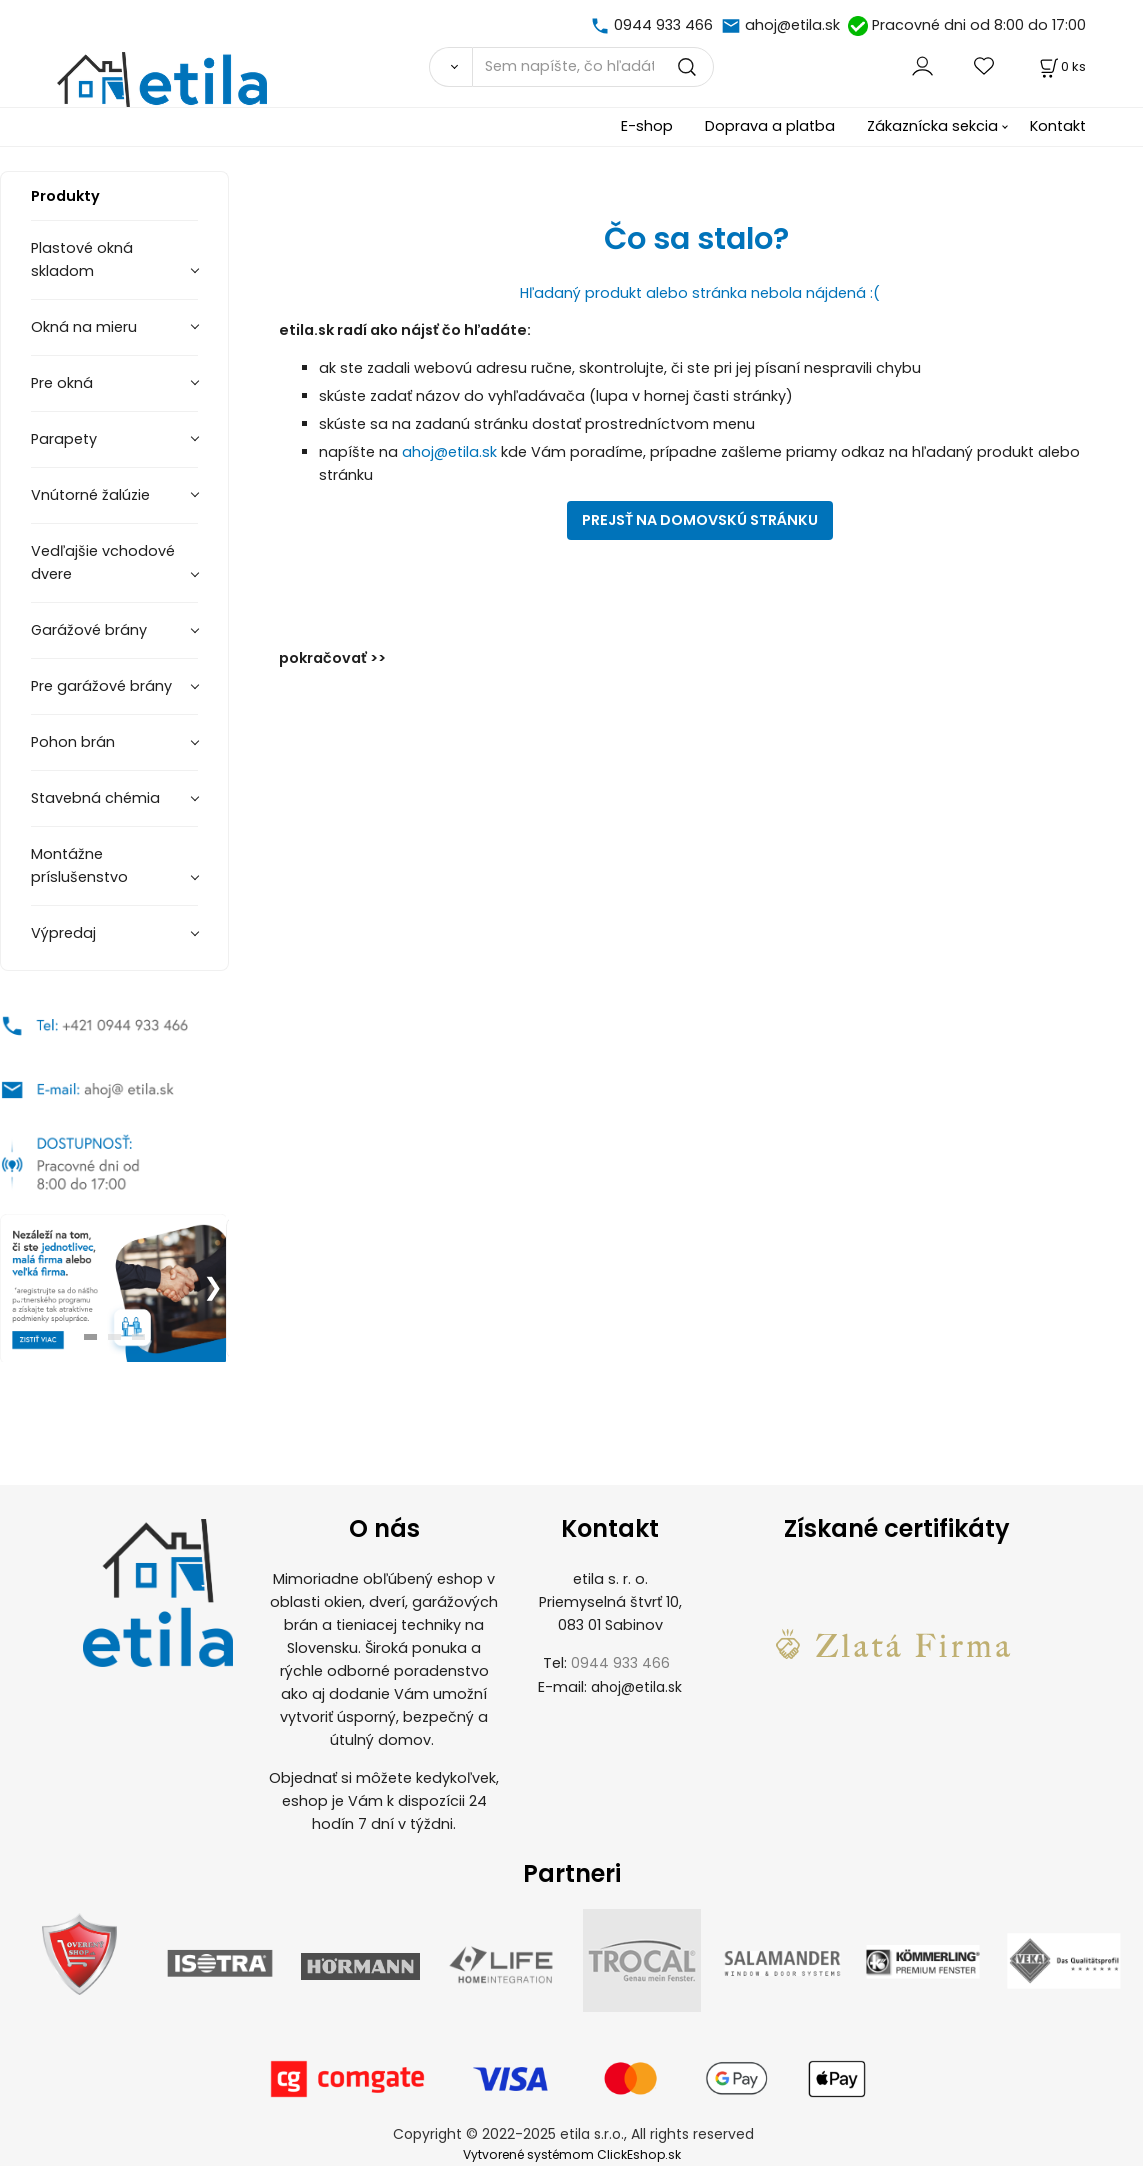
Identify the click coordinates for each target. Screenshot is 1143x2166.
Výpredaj (63, 933)
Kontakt (1058, 126)
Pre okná (62, 383)
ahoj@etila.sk (792, 25)
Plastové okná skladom (82, 259)
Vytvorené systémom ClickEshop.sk (572, 2154)
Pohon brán (73, 742)
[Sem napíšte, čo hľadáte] (593, 67)
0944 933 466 (663, 25)
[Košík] (1061, 66)
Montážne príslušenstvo (79, 865)
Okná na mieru (84, 327)
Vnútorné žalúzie (90, 495)
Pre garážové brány (101, 686)
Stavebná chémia (95, 798)
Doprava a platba (770, 126)
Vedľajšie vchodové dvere (103, 562)
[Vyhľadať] (450, 67)
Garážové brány (89, 630)
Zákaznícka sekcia (932, 126)
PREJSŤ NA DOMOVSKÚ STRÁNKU (700, 520)
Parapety (64, 439)
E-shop (647, 126)
